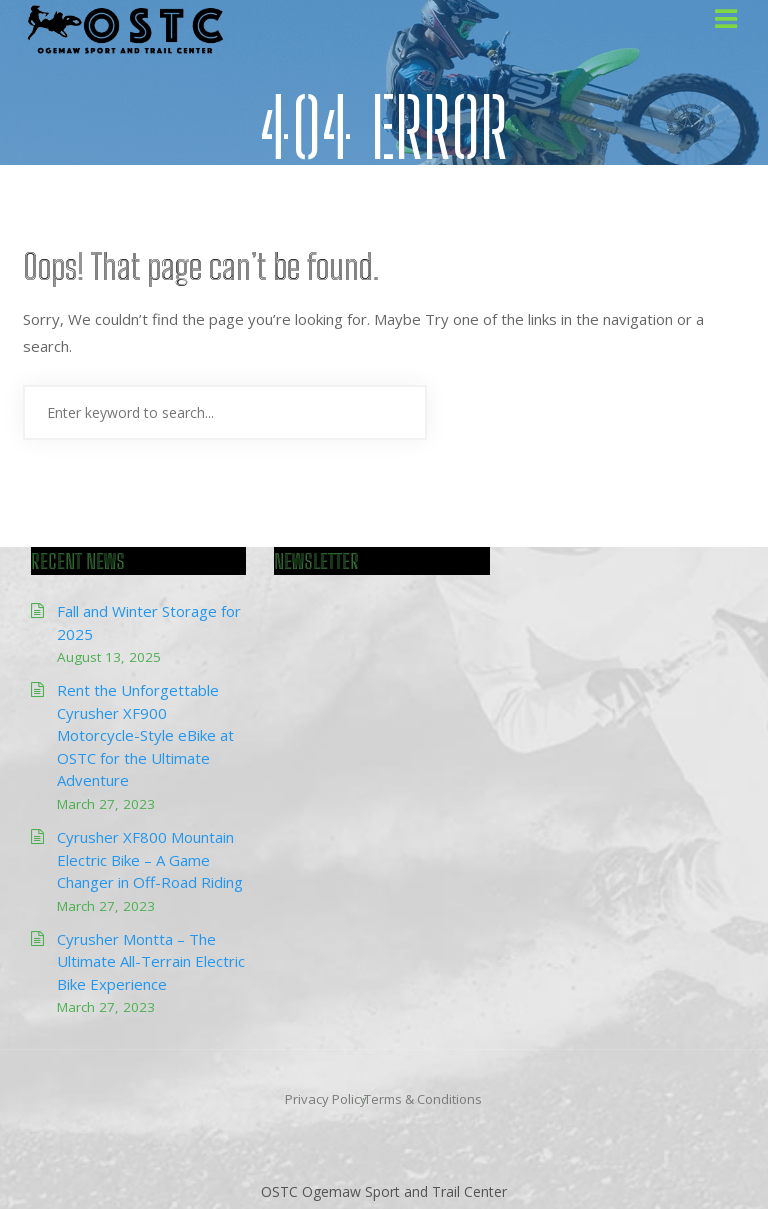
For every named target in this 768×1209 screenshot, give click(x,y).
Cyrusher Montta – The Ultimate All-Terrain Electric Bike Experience (151, 961)
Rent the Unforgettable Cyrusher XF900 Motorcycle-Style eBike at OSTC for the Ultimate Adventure (145, 735)
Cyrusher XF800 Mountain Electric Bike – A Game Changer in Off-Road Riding (150, 859)
